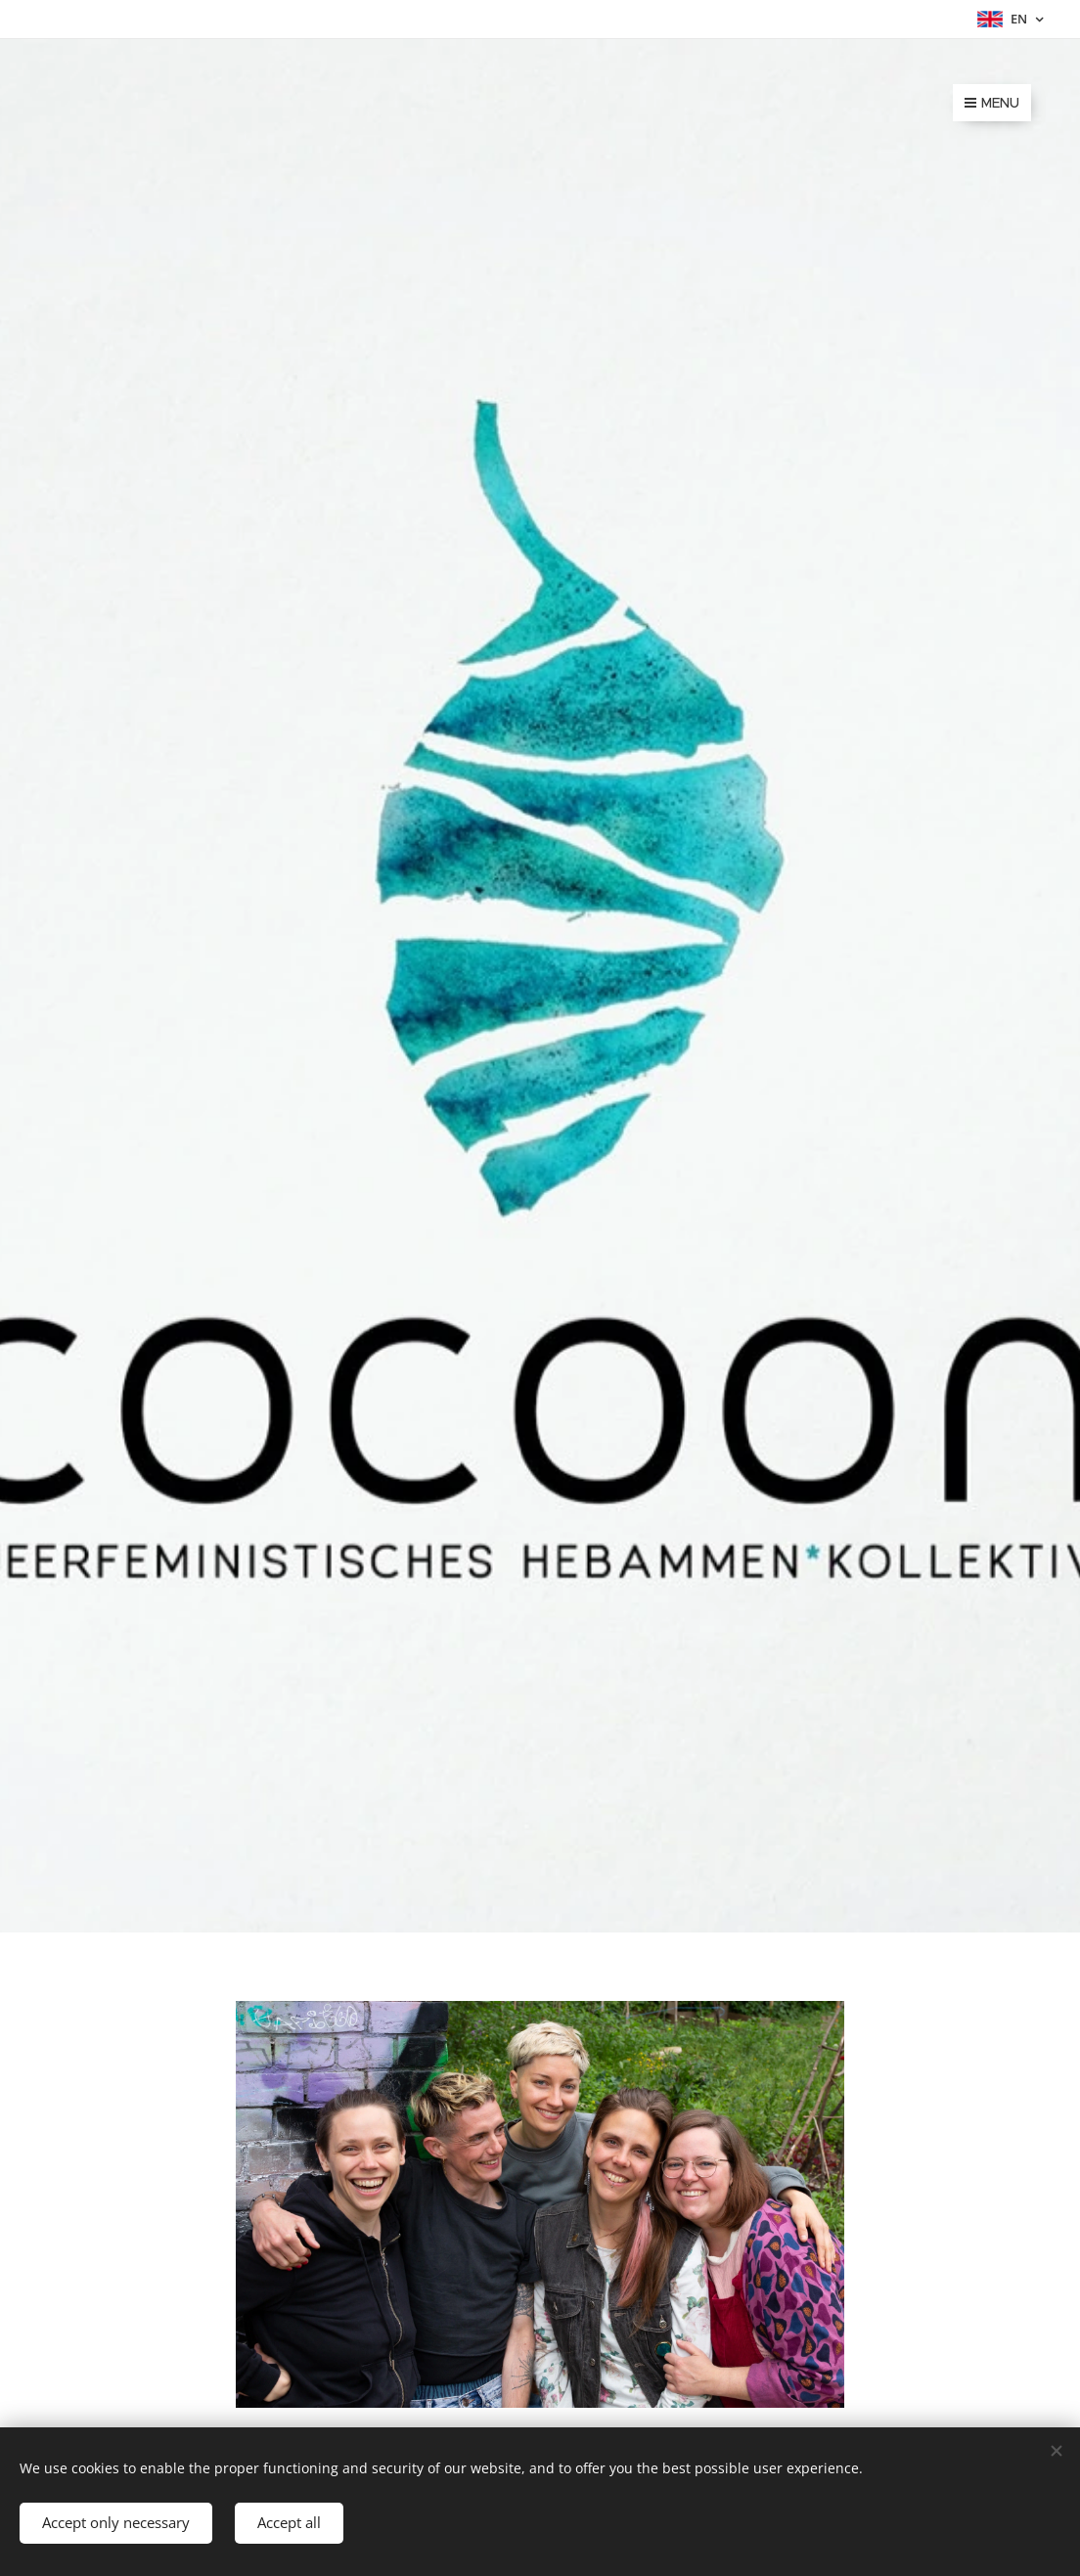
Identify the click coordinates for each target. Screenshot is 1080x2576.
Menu (992, 102)
